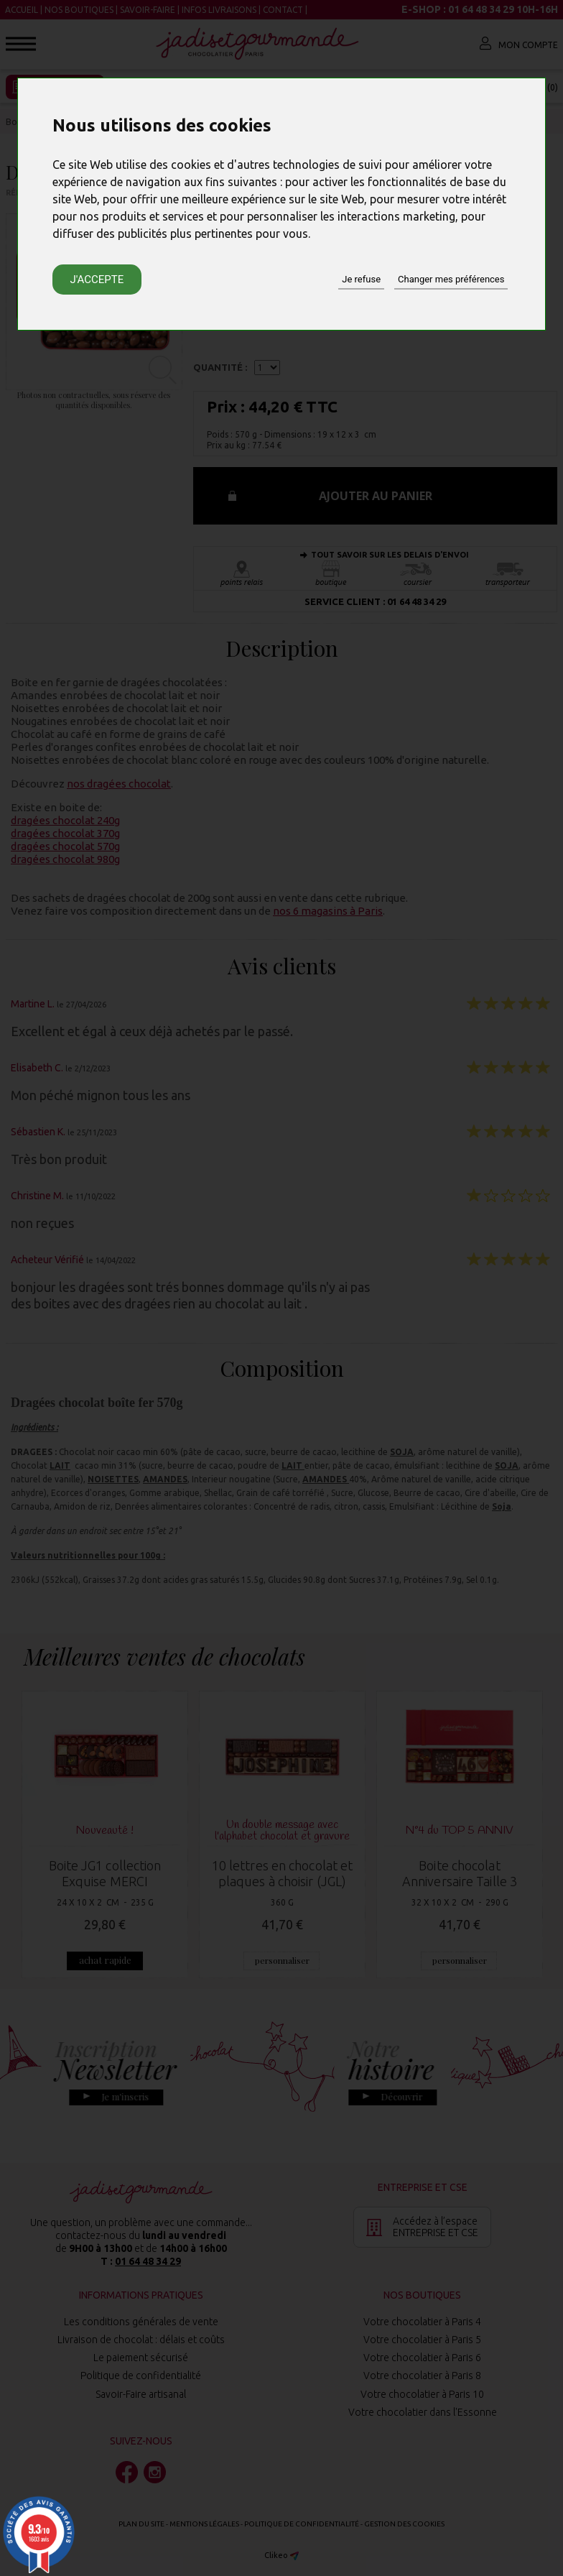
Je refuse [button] (361, 279)
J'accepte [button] (97, 279)
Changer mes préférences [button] (451, 279)
